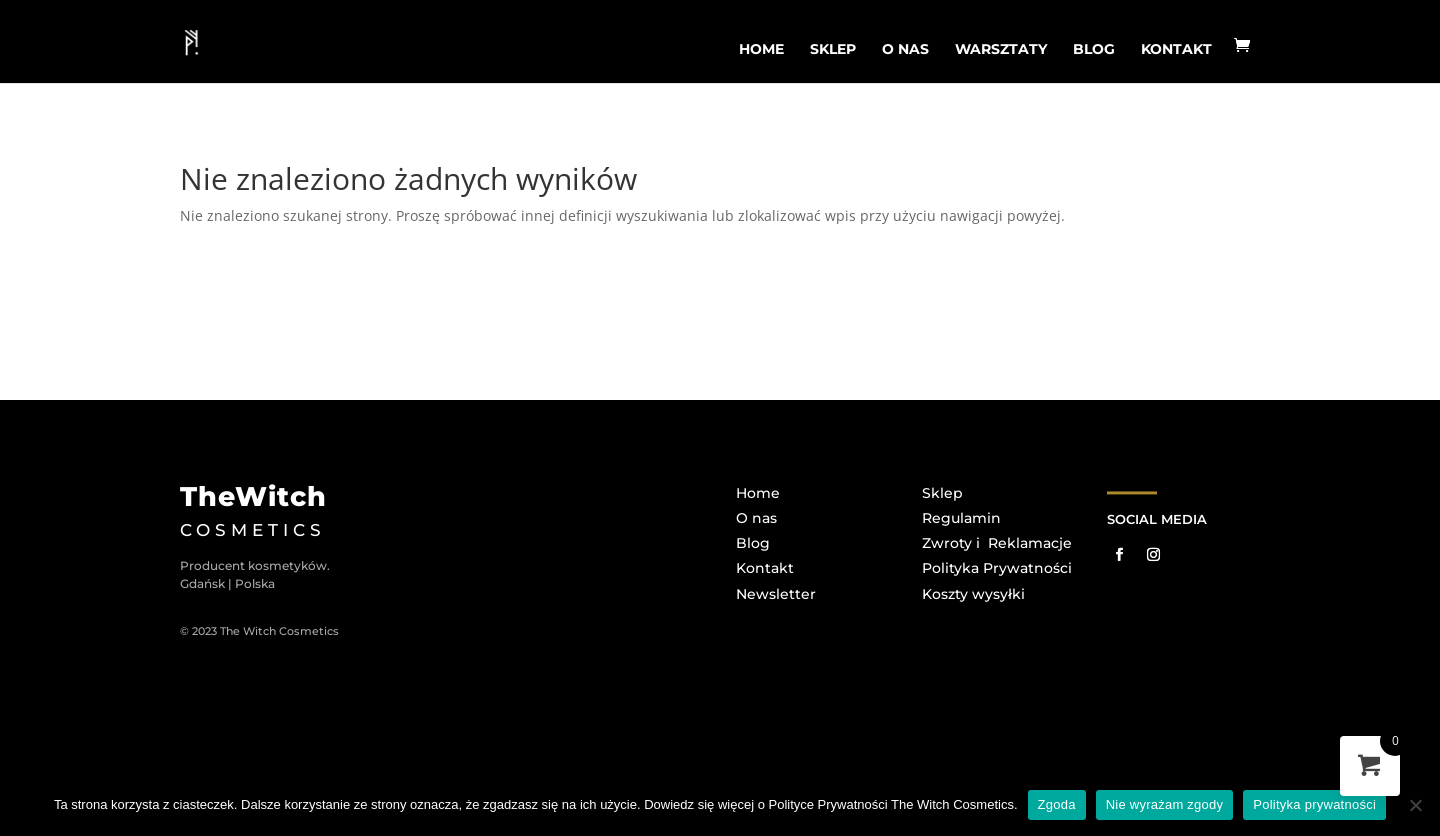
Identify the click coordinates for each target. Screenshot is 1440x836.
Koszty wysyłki (973, 594)
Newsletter (776, 594)
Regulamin (961, 518)
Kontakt (1176, 49)
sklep (833, 49)
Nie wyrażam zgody (1165, 804)
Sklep (942, 493)
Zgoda (1057, 804)
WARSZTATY (1001, 49)
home (761, 49)
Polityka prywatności (1314, 804)
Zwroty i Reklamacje (997, 543)
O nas (756, 518)
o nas (905, 49)
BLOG (1094, 49)
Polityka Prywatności (997, 568)
